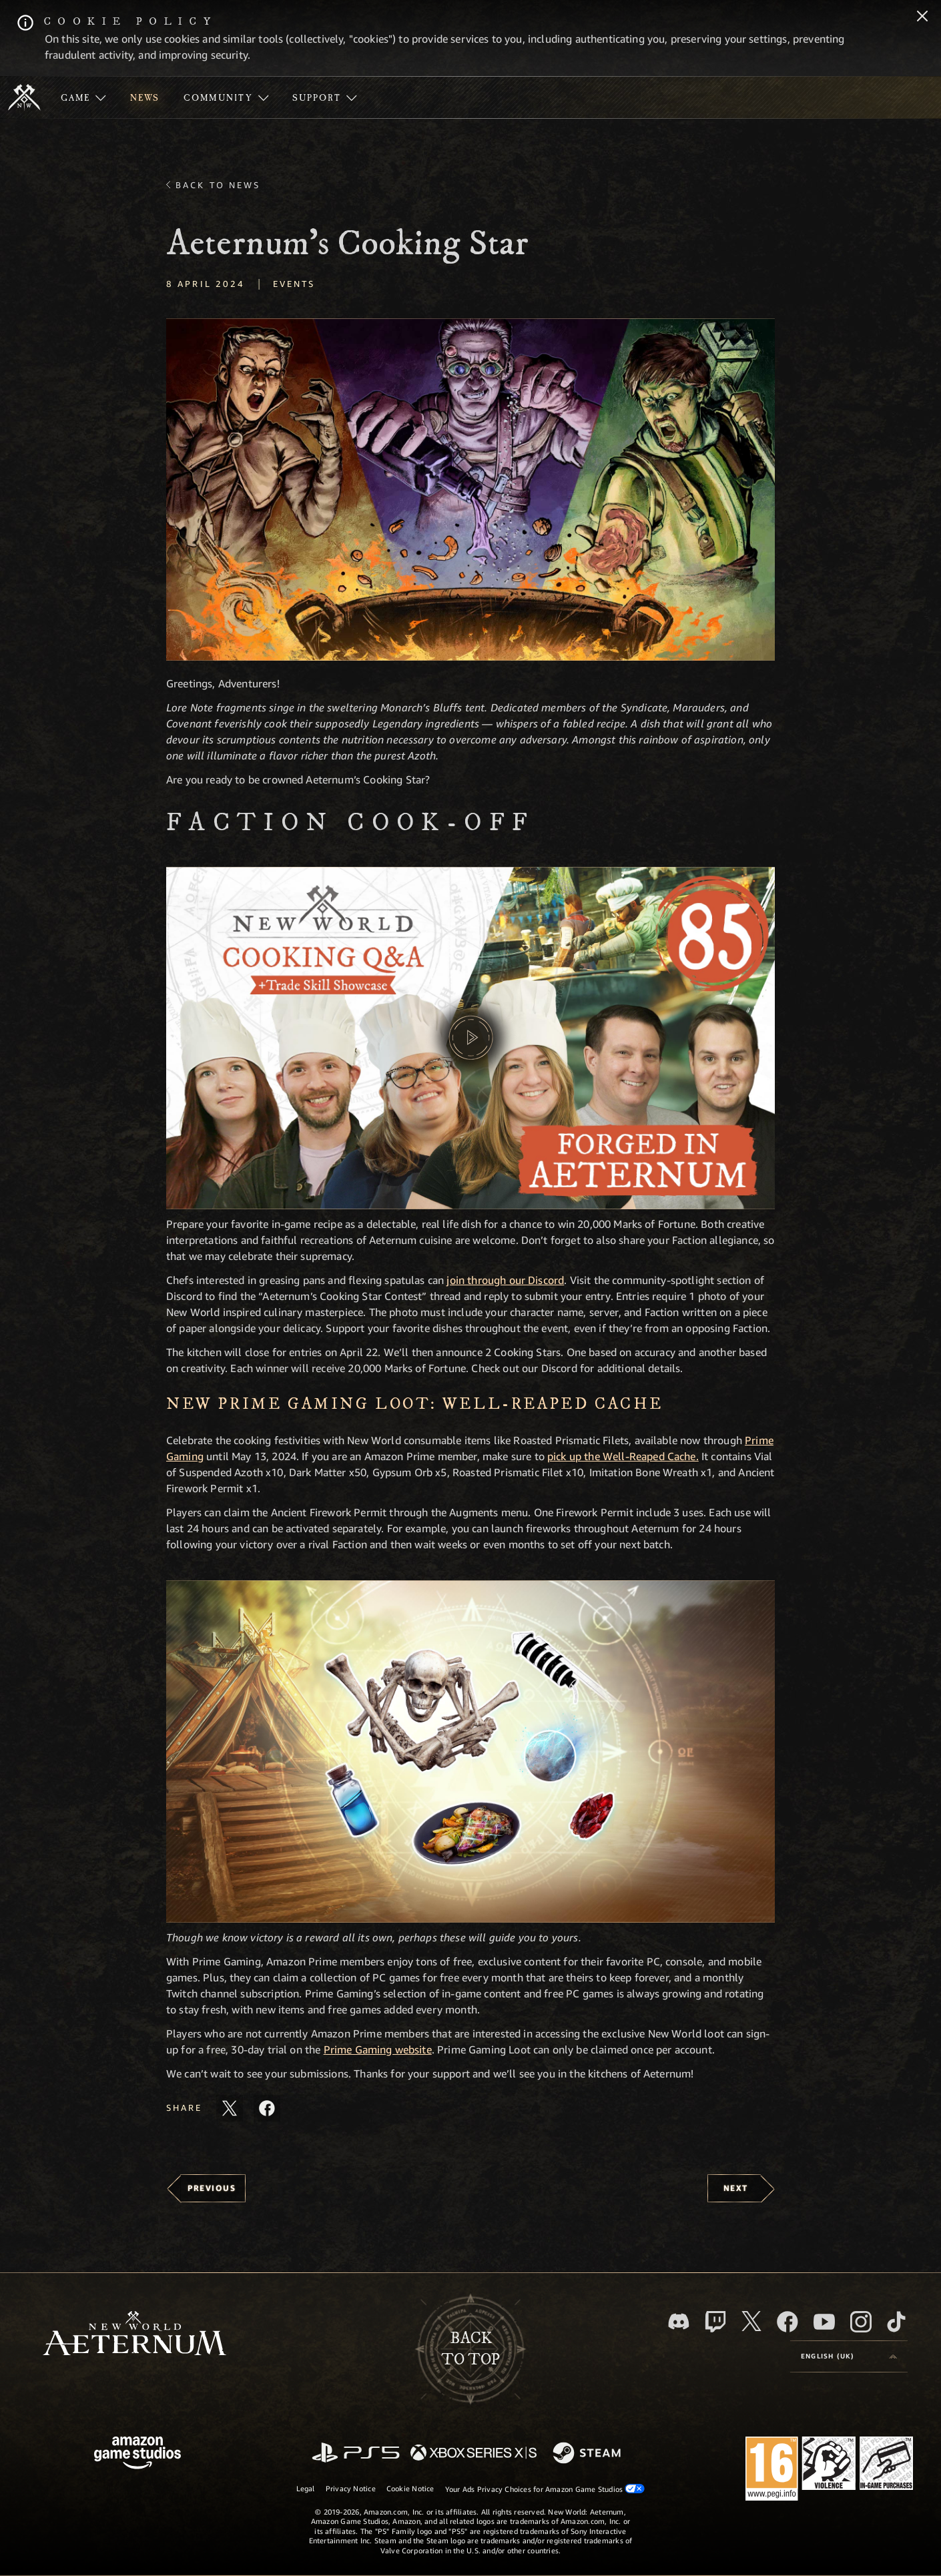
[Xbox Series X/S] (473, 2453)
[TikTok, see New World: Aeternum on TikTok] (896, 2321)
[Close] (922, 17)
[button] (470, 489)
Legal (305, 2488)
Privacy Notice (351, 2488)
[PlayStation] (355, 2453)
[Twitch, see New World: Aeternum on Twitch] (715, 2321)
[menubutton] (849, 2356)
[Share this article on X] (229, 2108)
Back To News (218, 185)
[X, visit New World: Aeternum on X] (751, 2321)
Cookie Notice (410, 2488)
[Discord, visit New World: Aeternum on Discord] (678, 2321)
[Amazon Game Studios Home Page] (137, 2454)
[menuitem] (83, 97)
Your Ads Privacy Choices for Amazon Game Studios (545, 2488)
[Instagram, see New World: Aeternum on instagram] (861, 2321)
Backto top (470, 2349)
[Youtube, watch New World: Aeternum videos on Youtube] (824, 2321)
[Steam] (588, 2454)
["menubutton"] (83, 97)
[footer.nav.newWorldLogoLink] (134, 2334)
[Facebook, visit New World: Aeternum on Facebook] (787, 2321)
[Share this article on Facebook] (267, 2108)
